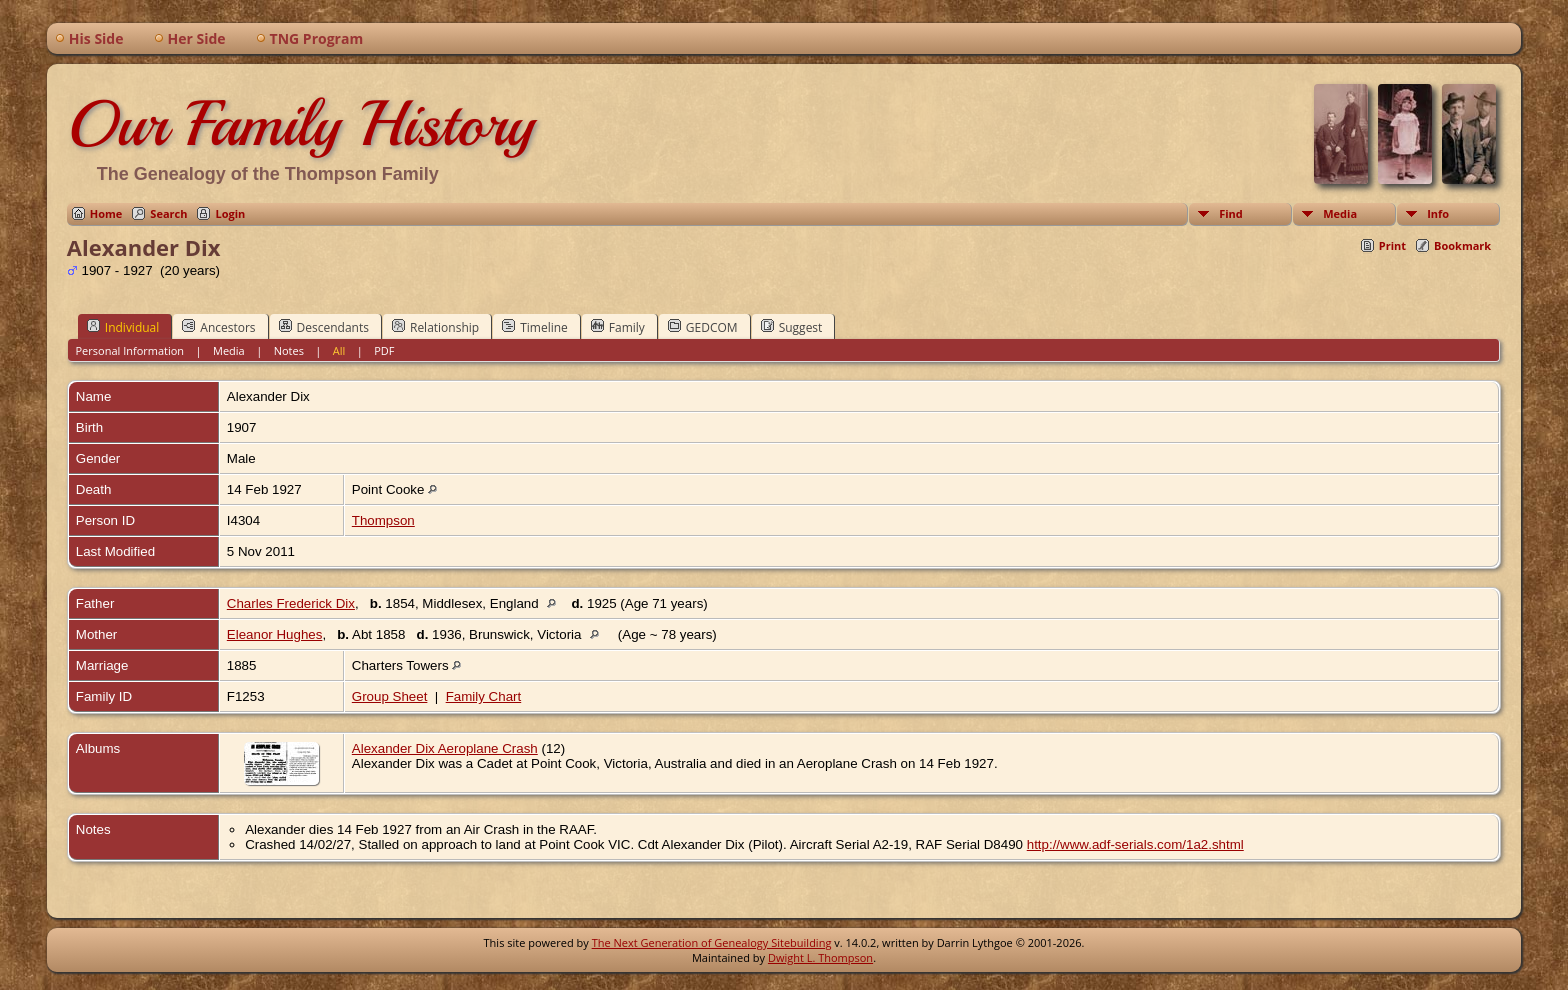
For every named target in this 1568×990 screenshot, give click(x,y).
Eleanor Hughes (275, 634)
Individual (123, 327)
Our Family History (300, 124)
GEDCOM (703, 327)
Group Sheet (390, 696)
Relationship (435, 327)
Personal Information (129, 350)
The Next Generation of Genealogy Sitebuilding (712, 942)
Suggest (792, 327)
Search (168, 213)
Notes (289, 350)
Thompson (383, 520)
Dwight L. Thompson (820, 957)
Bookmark (1462, 245)
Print (1392, 245)
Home (106, 213)
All (339, 350)
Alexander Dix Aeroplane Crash (445, 748)
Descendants (324, 327)
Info (1438, 213)
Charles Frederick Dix (291, 603)
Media (1340, 213)
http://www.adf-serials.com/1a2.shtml (1135, 844)
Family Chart (484, 696)
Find (1231, 213)
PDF (384, 350)
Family (618, 327)
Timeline (535, 327)
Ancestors (218, 327)
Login (230, 213)
